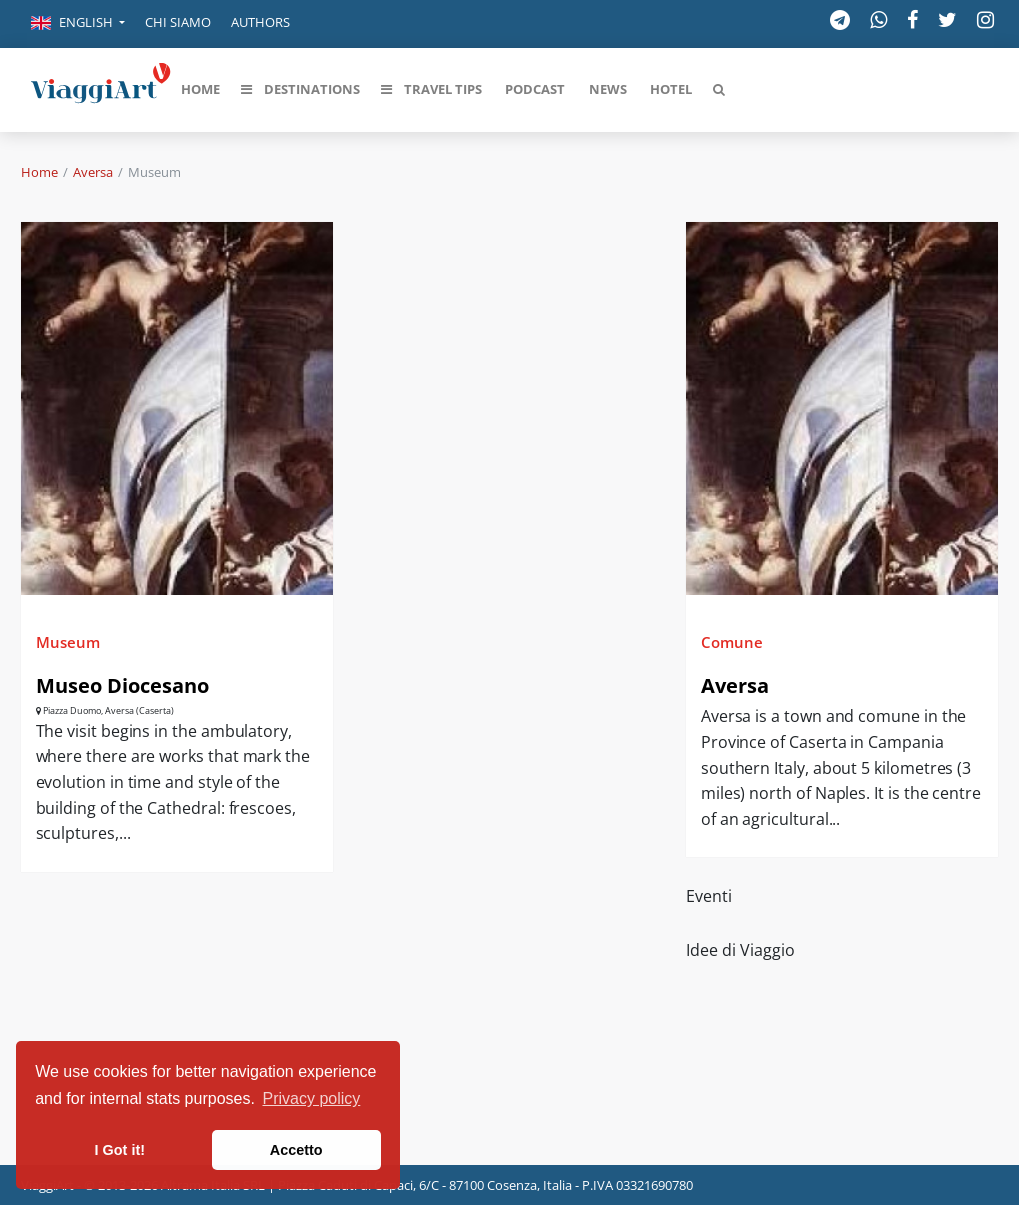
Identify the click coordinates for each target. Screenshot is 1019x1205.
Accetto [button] (296, 1150)
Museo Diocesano (122, 685)
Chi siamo (178, 22)
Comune (732, 642)
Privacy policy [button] (312, 1098)
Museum (68, 642)
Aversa (93, 172)
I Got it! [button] (120, 1150)
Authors (260, 22)
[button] (78, 24)
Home (39, 172)
